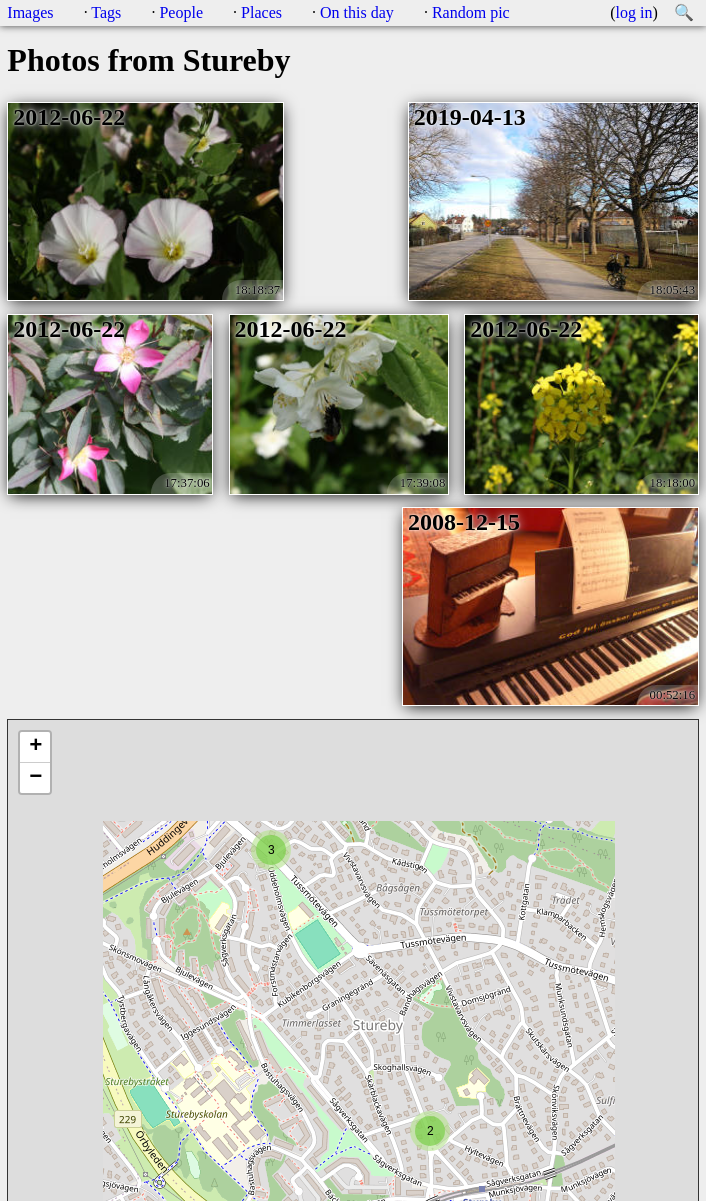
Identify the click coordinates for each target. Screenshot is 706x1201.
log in (634, 12)
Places (261, 12)
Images (30, 12)
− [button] (35, 778)
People (181, 12)
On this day (357, 12)
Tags (106, 12)
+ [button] (35, 747)
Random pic (471, 12)
